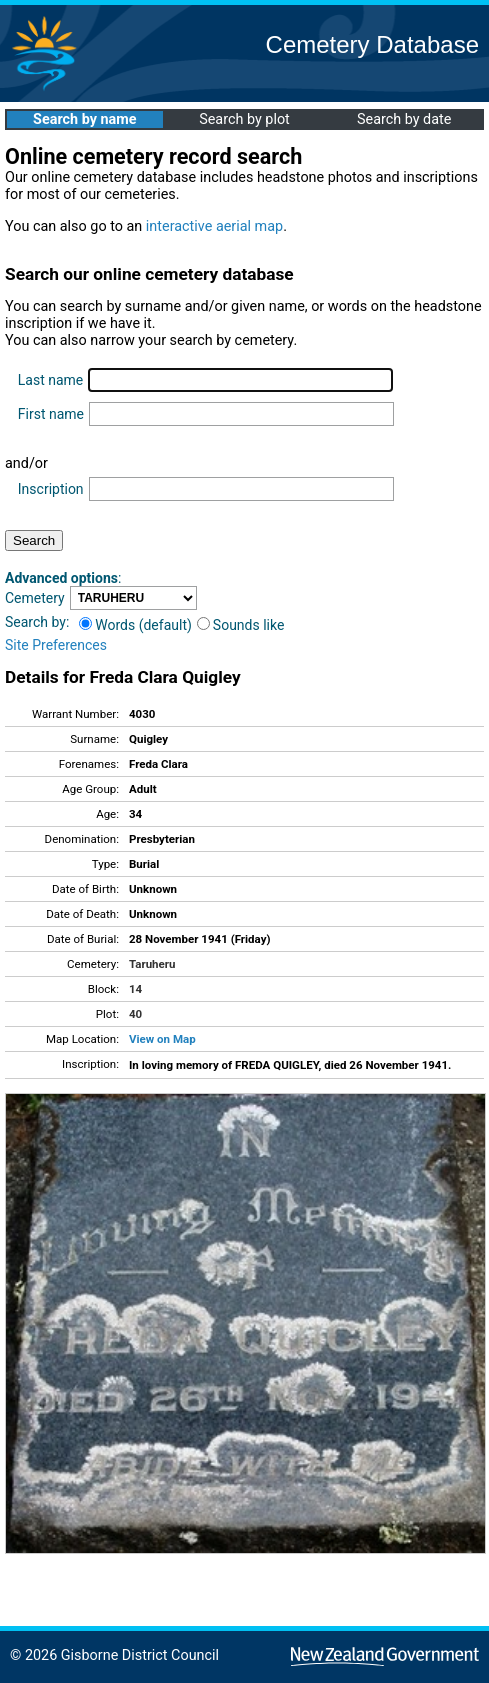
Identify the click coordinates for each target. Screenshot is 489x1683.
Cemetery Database (372, 44)
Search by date (404, 119)
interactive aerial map (214, 226)
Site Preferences (56, 645)
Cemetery (35, 598)
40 (135, 1014)
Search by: (37, 622)
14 (135, 989)
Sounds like (241, 625)
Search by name (84, 119)
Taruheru (152, 964)
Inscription (51, 489)
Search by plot (244, 119)
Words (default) (135, 625)
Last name (50, 380)
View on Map (162, 1039)
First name (51, 414)
